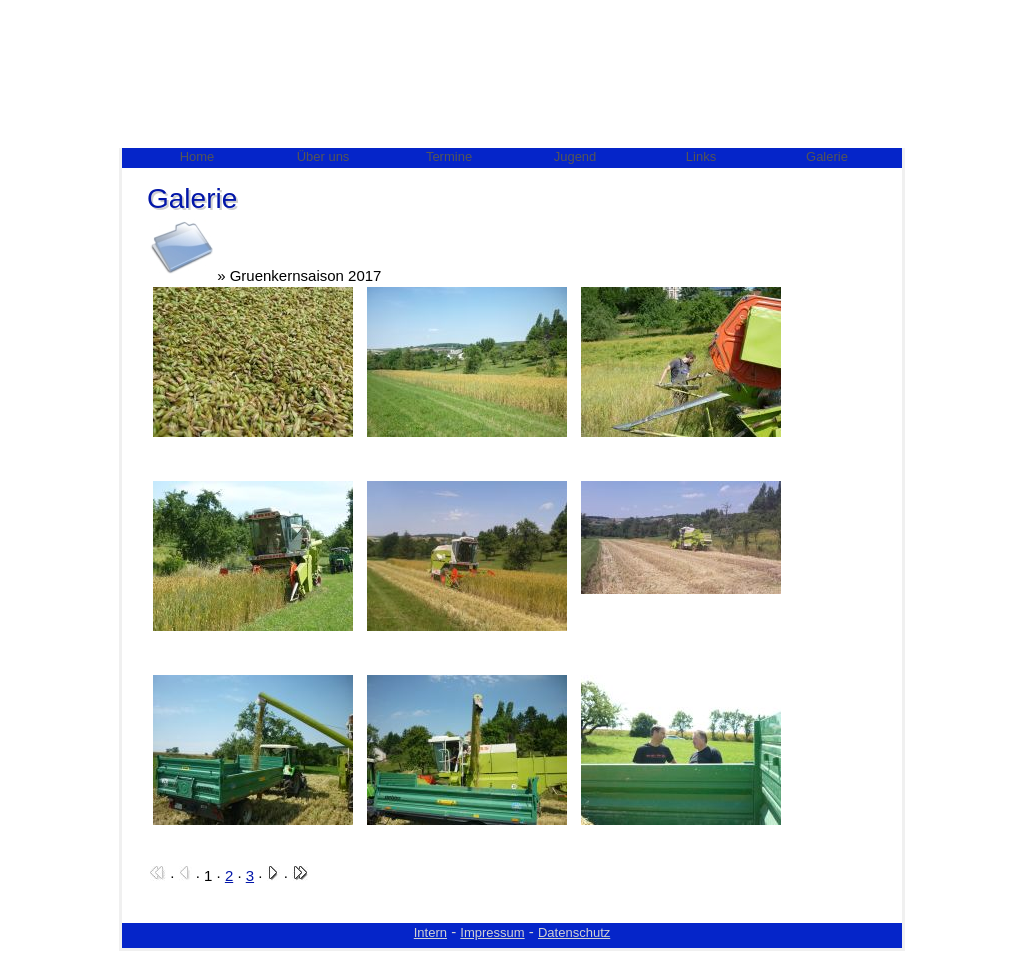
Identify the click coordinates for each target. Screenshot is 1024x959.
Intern (430, 932)
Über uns (323, 156)
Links (701, 156)
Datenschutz (574, 932)
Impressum (492, 932)
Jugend (575, 156)
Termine (449, 156)
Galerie (827, 156)
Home (197, 156)
